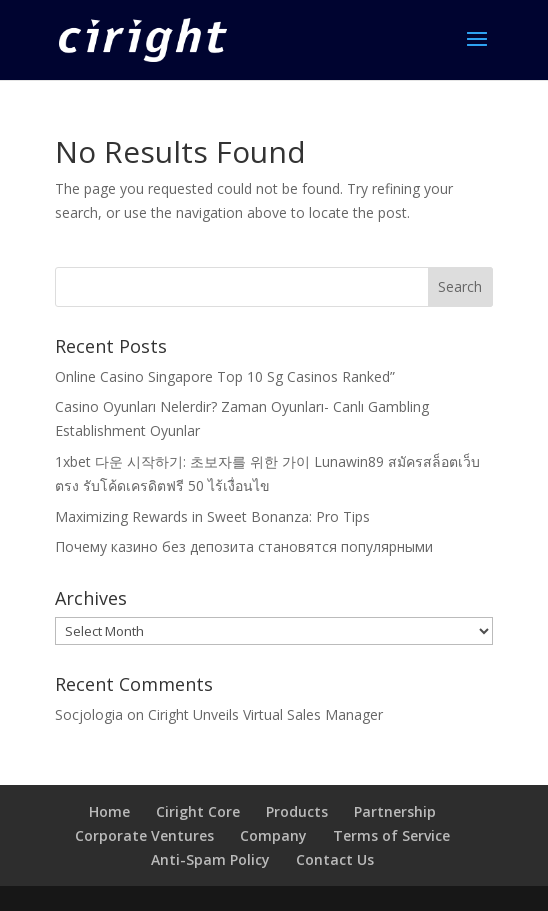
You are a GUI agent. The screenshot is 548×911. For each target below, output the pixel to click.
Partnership (395, 811)
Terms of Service (391, 835)
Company (273, 835)
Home (109, 811)
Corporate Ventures (144, 835)
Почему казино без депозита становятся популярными (244, 546)
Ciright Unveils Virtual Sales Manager (265, 714)
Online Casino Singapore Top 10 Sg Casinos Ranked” (225, 376)
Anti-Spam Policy (210, 859)
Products (297, 811)
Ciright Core (198, 811)
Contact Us (335, 859)
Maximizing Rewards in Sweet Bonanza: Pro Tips (212, 516)
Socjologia (89, 714)
